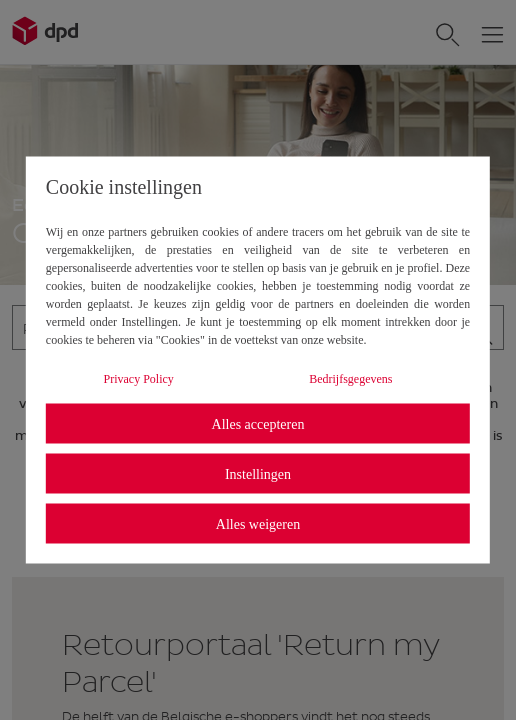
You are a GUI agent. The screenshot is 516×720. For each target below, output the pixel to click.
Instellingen (258, 473)
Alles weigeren (258, 523)
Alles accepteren (258, 423)
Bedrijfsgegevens (350, 379)
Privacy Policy (138, 379)
